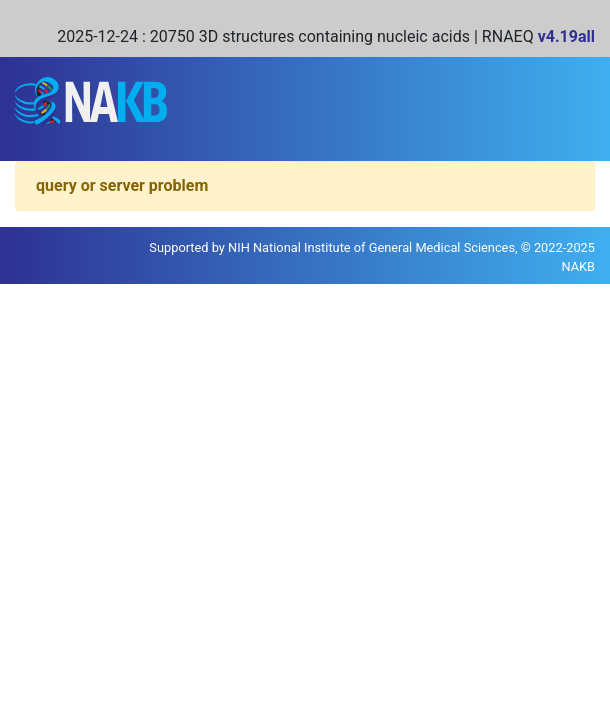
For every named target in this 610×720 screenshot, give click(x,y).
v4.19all (566, 36)
